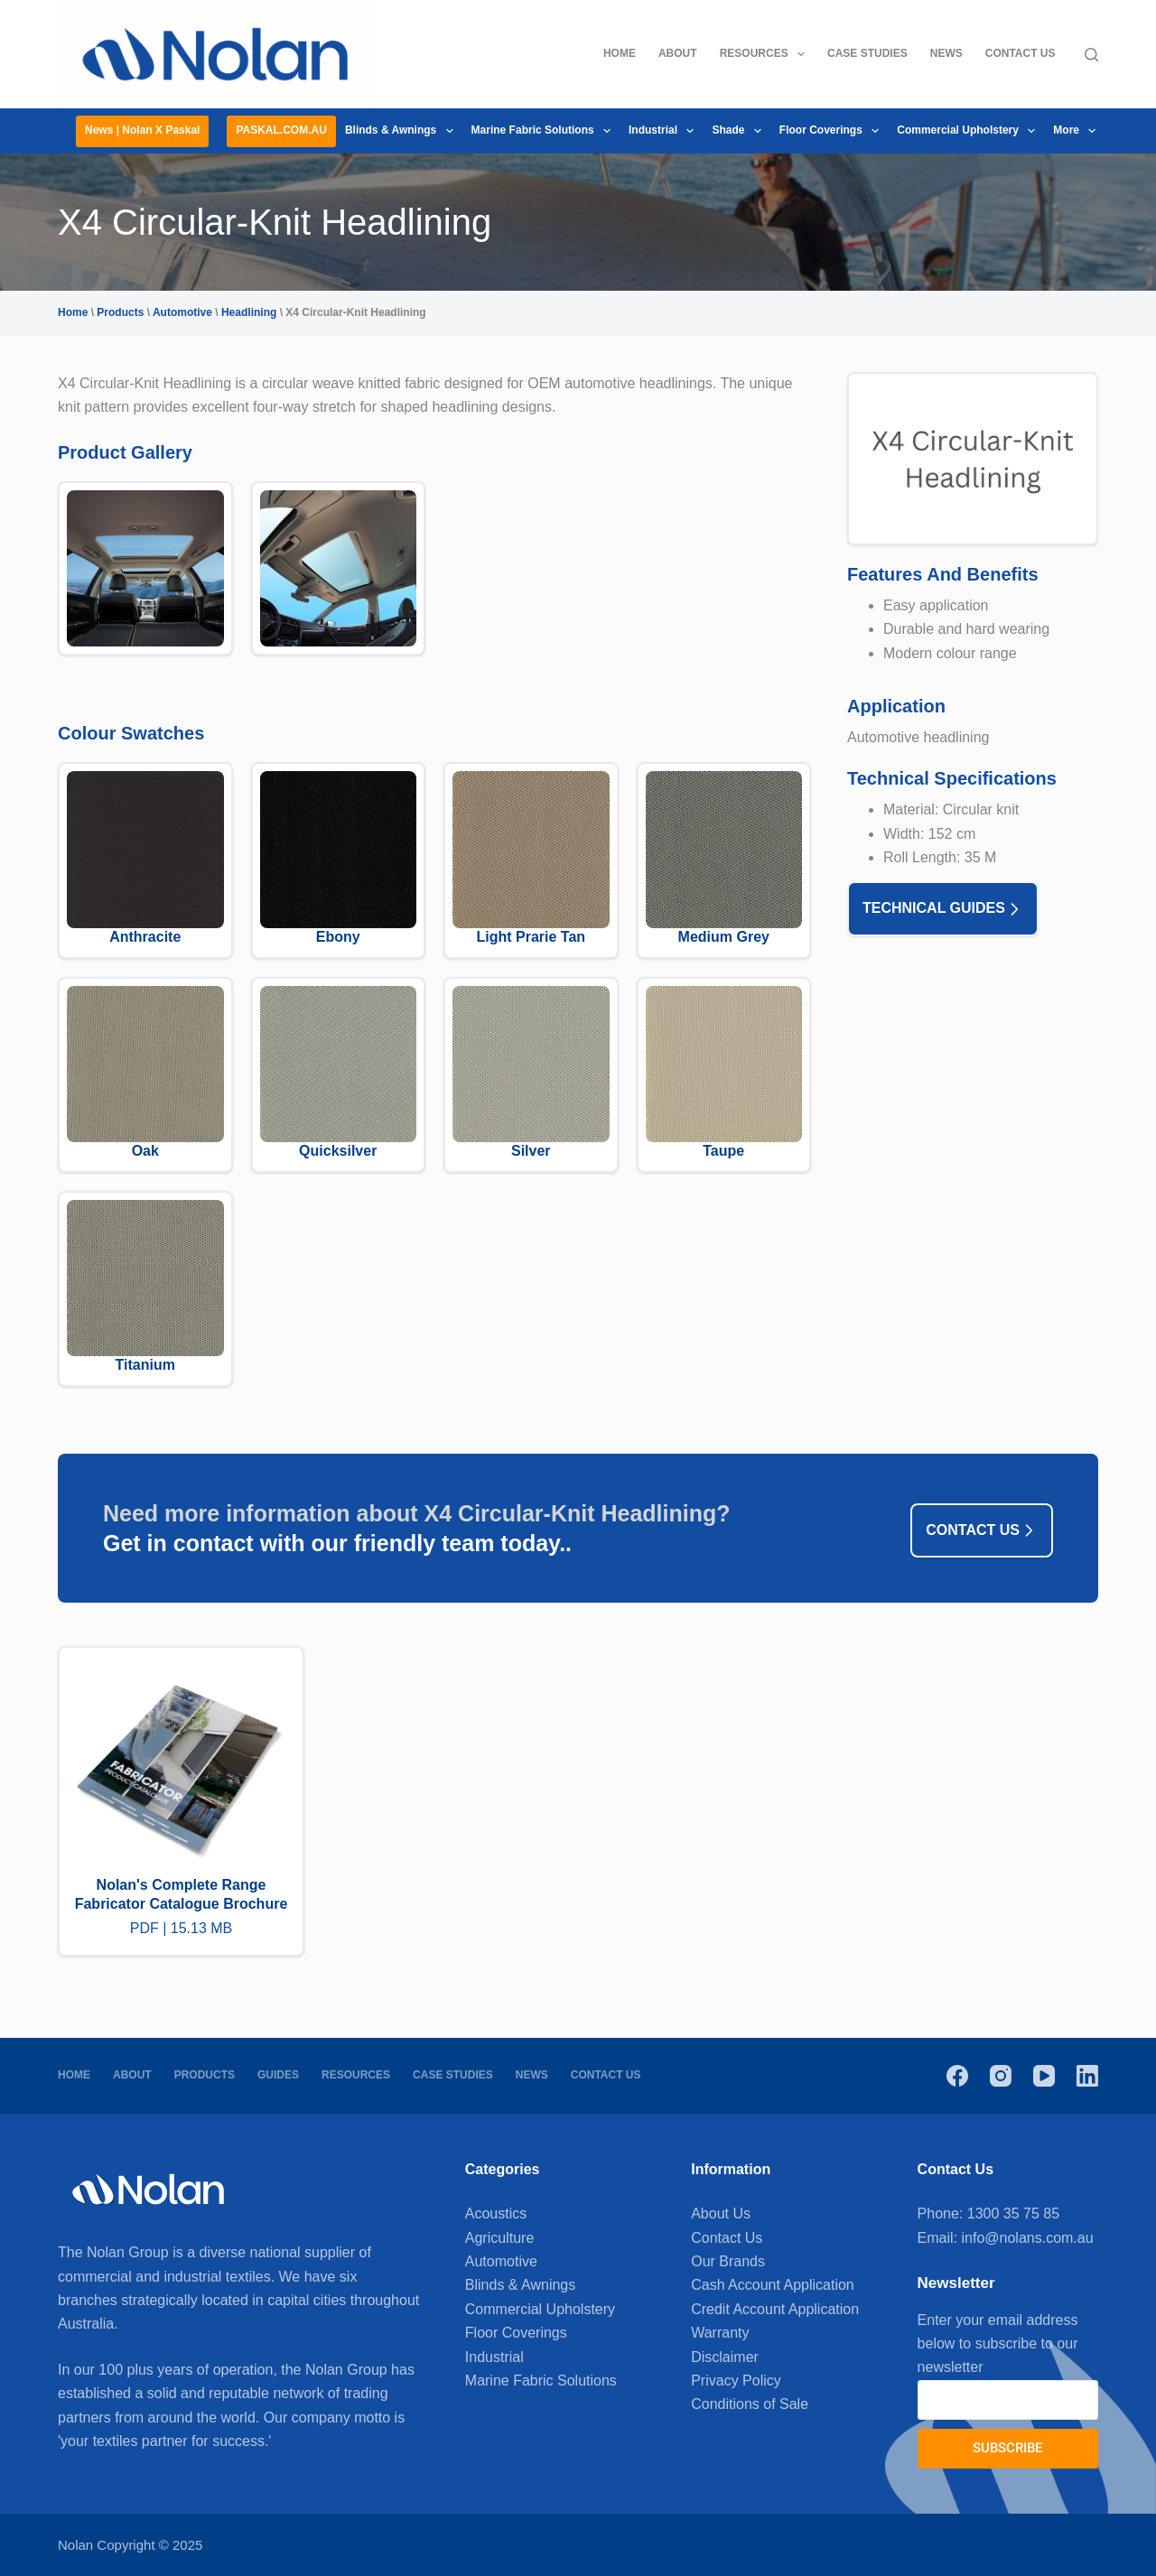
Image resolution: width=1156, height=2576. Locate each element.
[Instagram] (1001, 2076)
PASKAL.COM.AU (281, 130)
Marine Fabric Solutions (544, 131)
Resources (766, 54)
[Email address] (1008, 2400)
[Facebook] (957, 2076)
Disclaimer (725, 2357)
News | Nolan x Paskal (142, 130)
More (1078, 131)
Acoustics (496, 2213)
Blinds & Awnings (403, 131)
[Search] (1091, 54)
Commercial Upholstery (969, 131)
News (946, 53)
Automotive (182, 312)
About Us (720, 2213)
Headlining (248, 312)
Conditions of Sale (749, 2404)
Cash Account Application (772, 2284)
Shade (740, 131)
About (677, 53)
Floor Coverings (832, 131)
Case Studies (867, 53)
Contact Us (1020, 53)
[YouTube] (1044, 2076)
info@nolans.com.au (1028, 2238)
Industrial (665, 131)
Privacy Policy (736, 2380)
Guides (278, 2075)
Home (619, 53)
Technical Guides (942, 909)
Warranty (720, 2332)
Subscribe (1007, 2448)
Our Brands (728, 2261)
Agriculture (499, 2238)
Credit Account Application (775, 2309)
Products (120, 312)
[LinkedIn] (1087, 2076)
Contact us (982, 1530)
